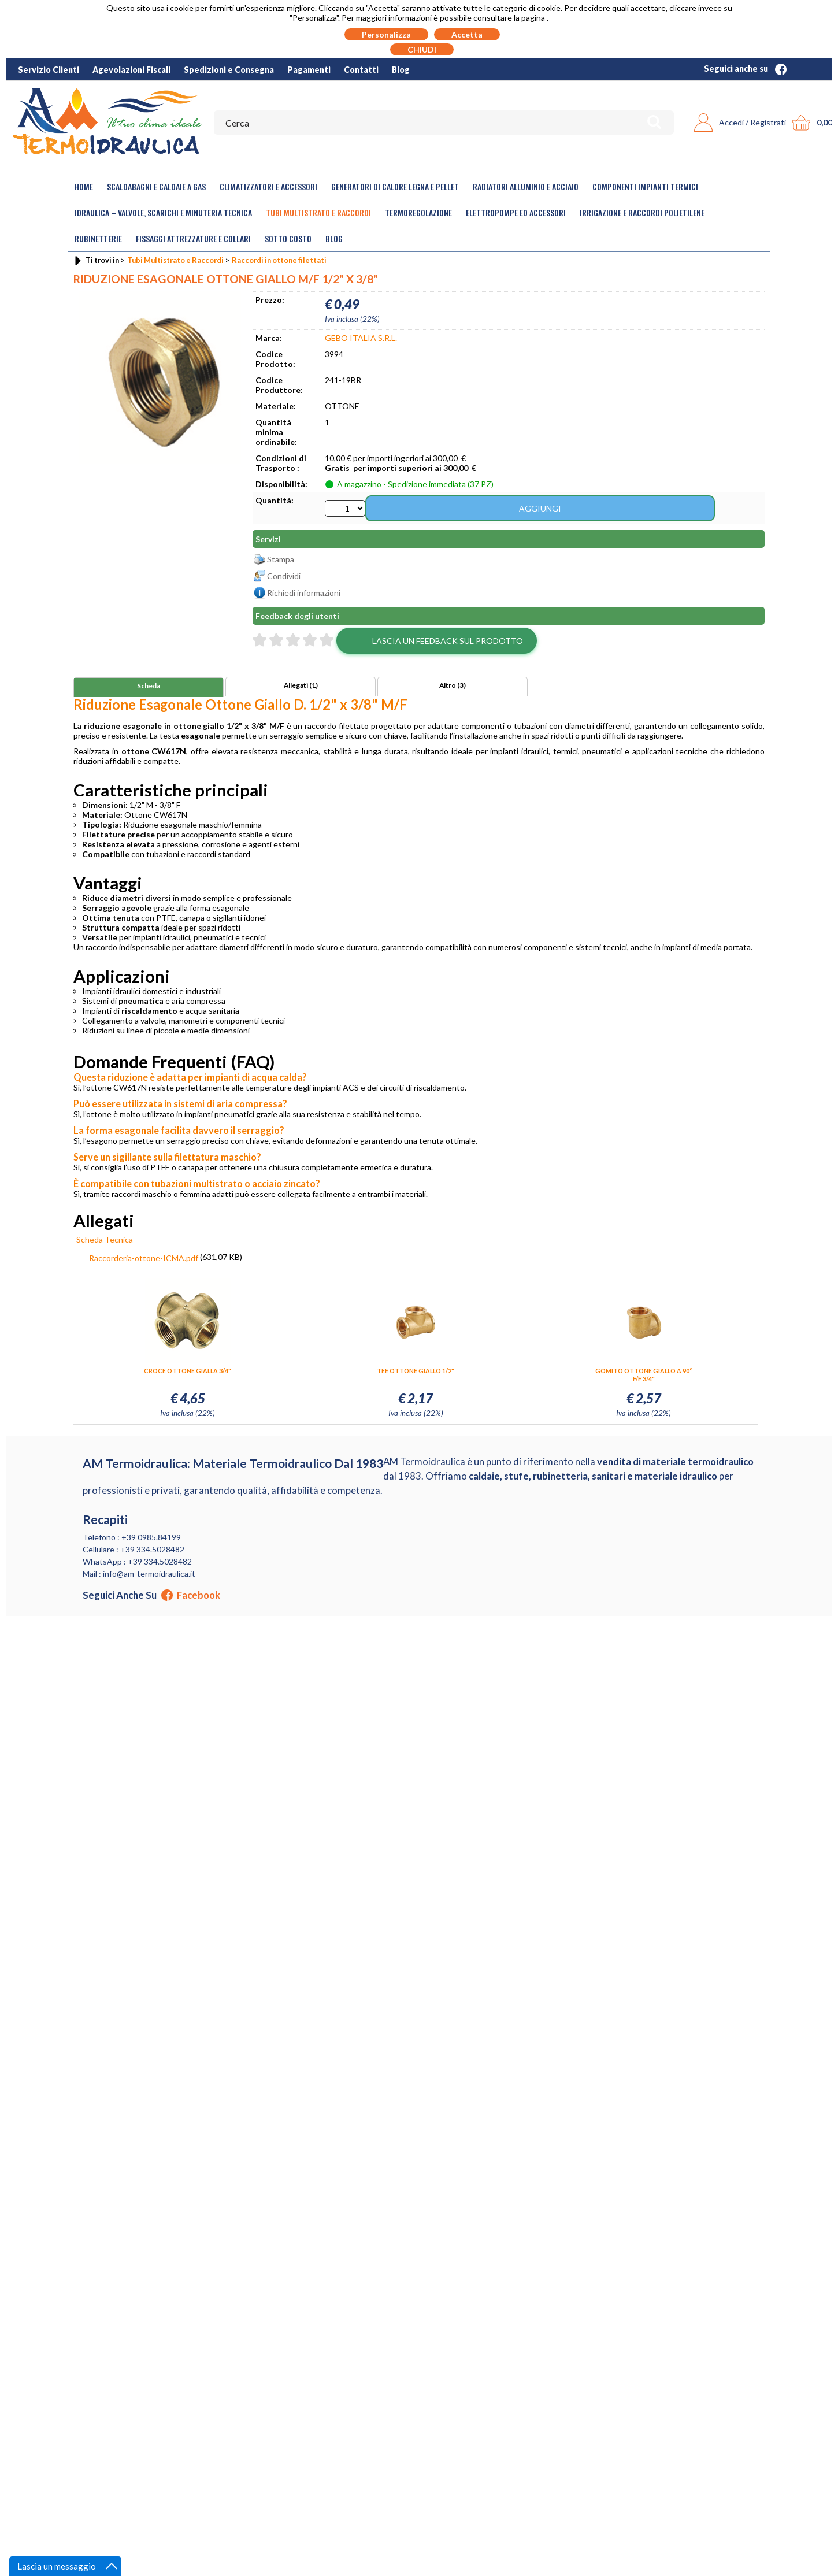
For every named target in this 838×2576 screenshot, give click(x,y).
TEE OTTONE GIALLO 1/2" (415, 1372)
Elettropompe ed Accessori (516, 212)
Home (84, 186)
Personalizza (386, 34)
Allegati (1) (301, 687)
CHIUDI (421, 49)
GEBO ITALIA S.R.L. (361, 338)
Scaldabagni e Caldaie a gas (156, 186)
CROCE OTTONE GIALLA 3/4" (187, 1372)
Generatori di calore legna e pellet (395, 186)
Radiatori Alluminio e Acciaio (526, 186)
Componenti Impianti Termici (645, 186)
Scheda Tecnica (104, 1241)
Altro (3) (452, 687)
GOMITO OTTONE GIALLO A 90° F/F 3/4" (643, 1376)
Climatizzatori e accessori (268, 186)
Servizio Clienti (48, 70)
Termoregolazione (418, 212)
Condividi (284, 578)
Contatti (361, 70)
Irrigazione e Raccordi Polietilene (642, 212)
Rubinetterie (98, 238)
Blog (401, 70)
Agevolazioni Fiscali (131, 70)
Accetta (467, 34)
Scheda (148, 687)
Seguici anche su (745, 68)
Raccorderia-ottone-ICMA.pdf (143, 1260)
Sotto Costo (288, 238)
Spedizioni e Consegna (229, 70)
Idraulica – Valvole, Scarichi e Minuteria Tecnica (163, 212)
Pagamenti (309, 70)
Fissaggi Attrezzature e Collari (193, 238)
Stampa (280, 561)
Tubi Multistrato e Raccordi (318, 212)
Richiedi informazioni (303, 594)
